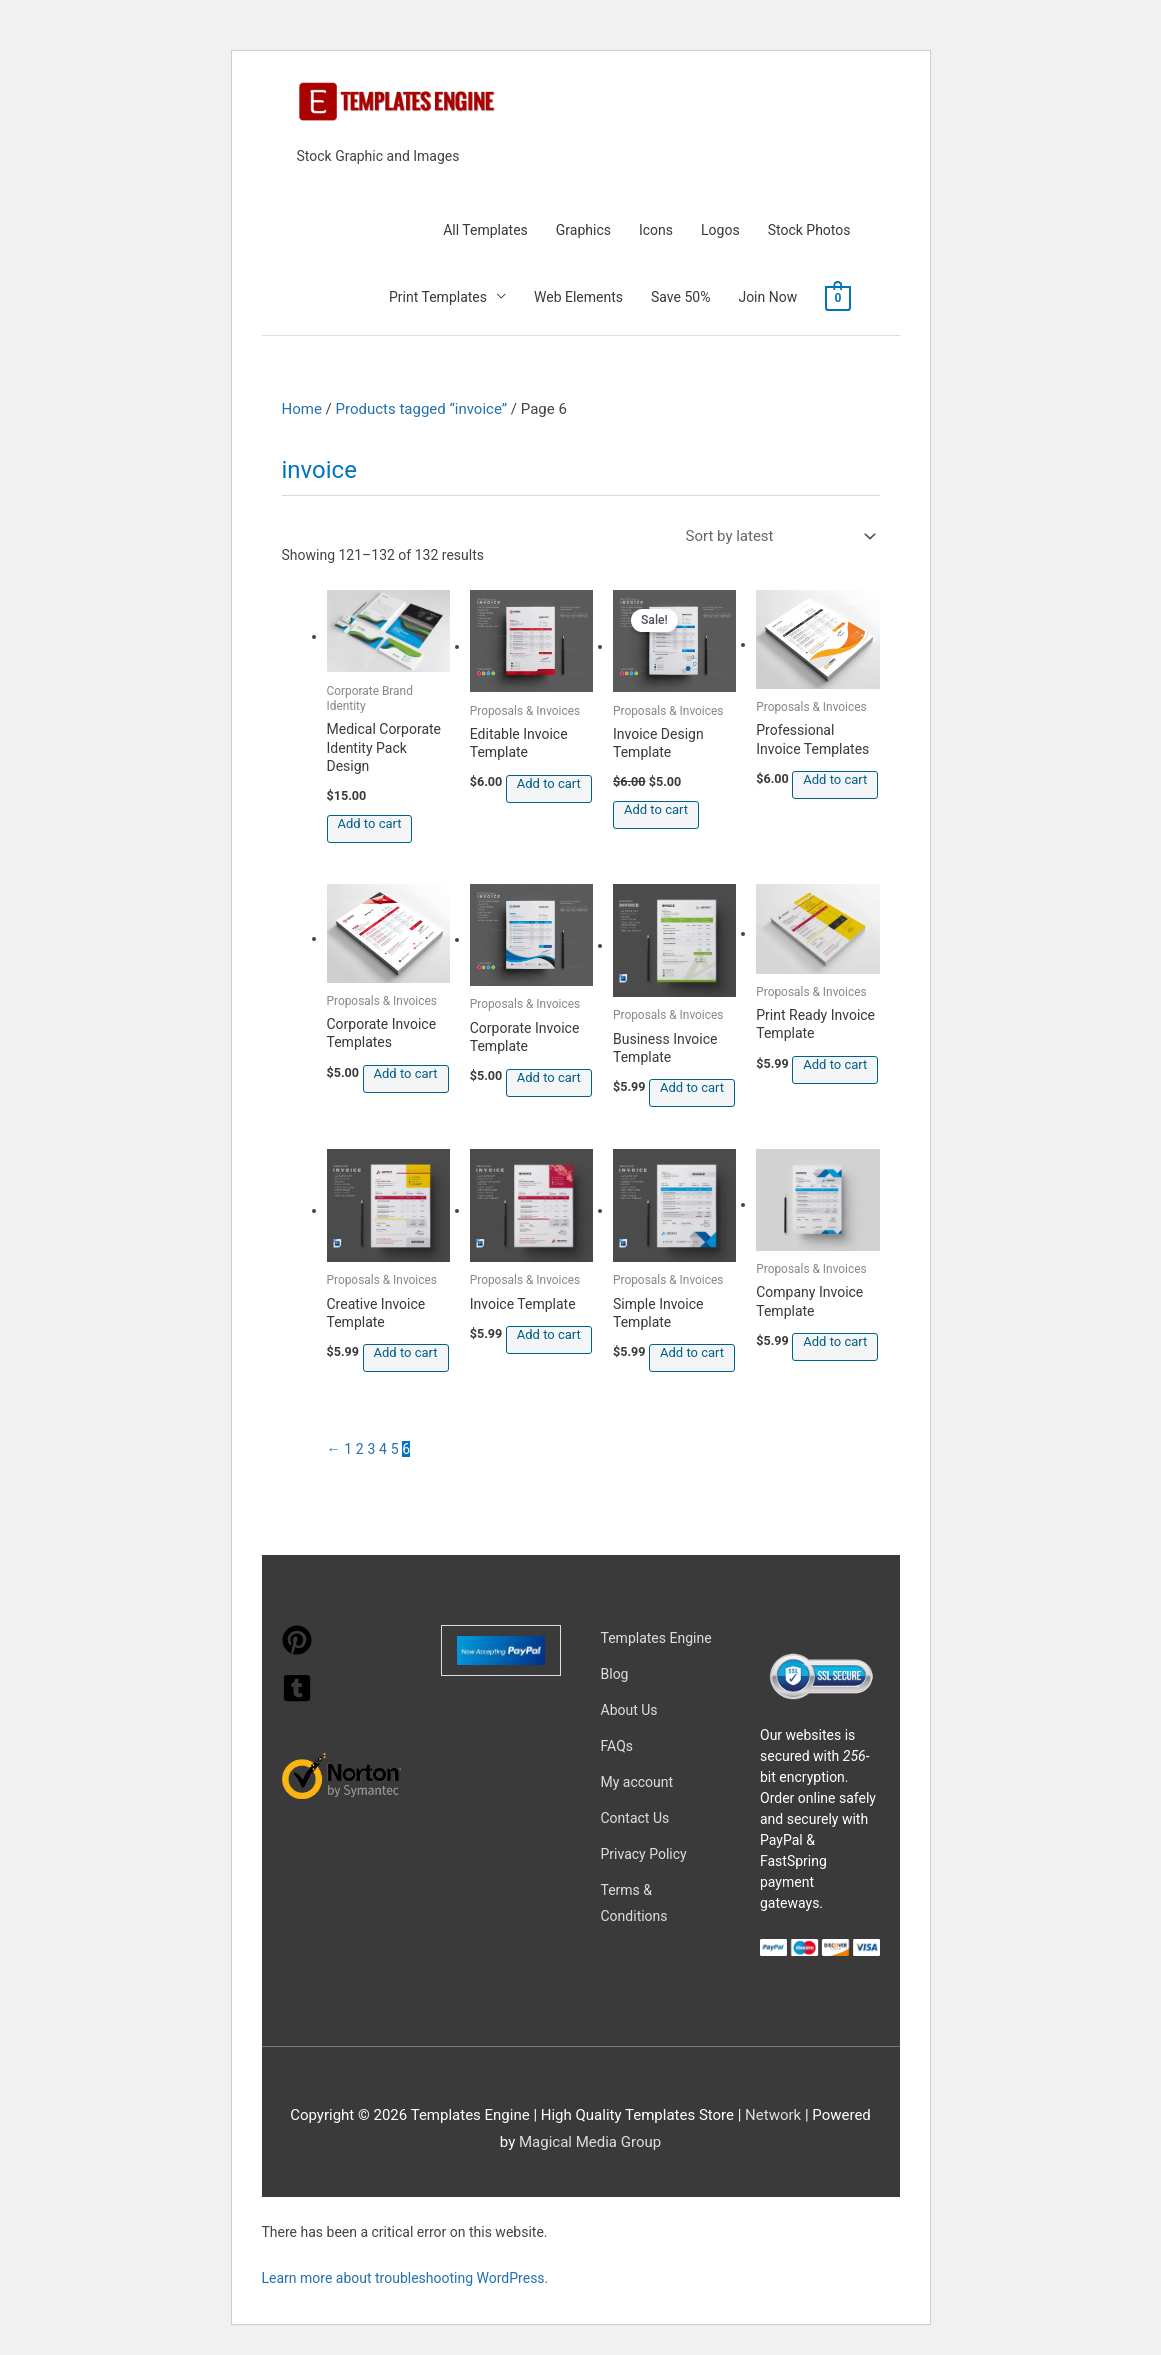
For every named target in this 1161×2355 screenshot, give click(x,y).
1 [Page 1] (348, 1449)
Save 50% (680, 297)
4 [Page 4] (383, 1449)
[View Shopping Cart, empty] (837, 297)
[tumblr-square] (297, 1698)
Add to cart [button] (370, 823)
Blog (615, 1674)
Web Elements (578, 297)
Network (773, 2115)
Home (302, 409)
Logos (720, 230)
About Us (629, 1710)
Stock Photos (809, 230)
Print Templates (438, 297)
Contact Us (635, 1818)
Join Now (767, 297)
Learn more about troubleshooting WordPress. (405, 2278)
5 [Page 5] (395, 1449)
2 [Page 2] (360, 1449)
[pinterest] (297, 1650)
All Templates (485, 230)
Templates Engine (656, 1638)
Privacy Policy (644, 1854)
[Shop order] (777, 536)
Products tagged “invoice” (422, 409)
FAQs (617, 1746)
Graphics (583, 230)
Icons (656, 230)
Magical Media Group (590, 2142)
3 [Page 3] (371, 1449)
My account (637, 1782)
